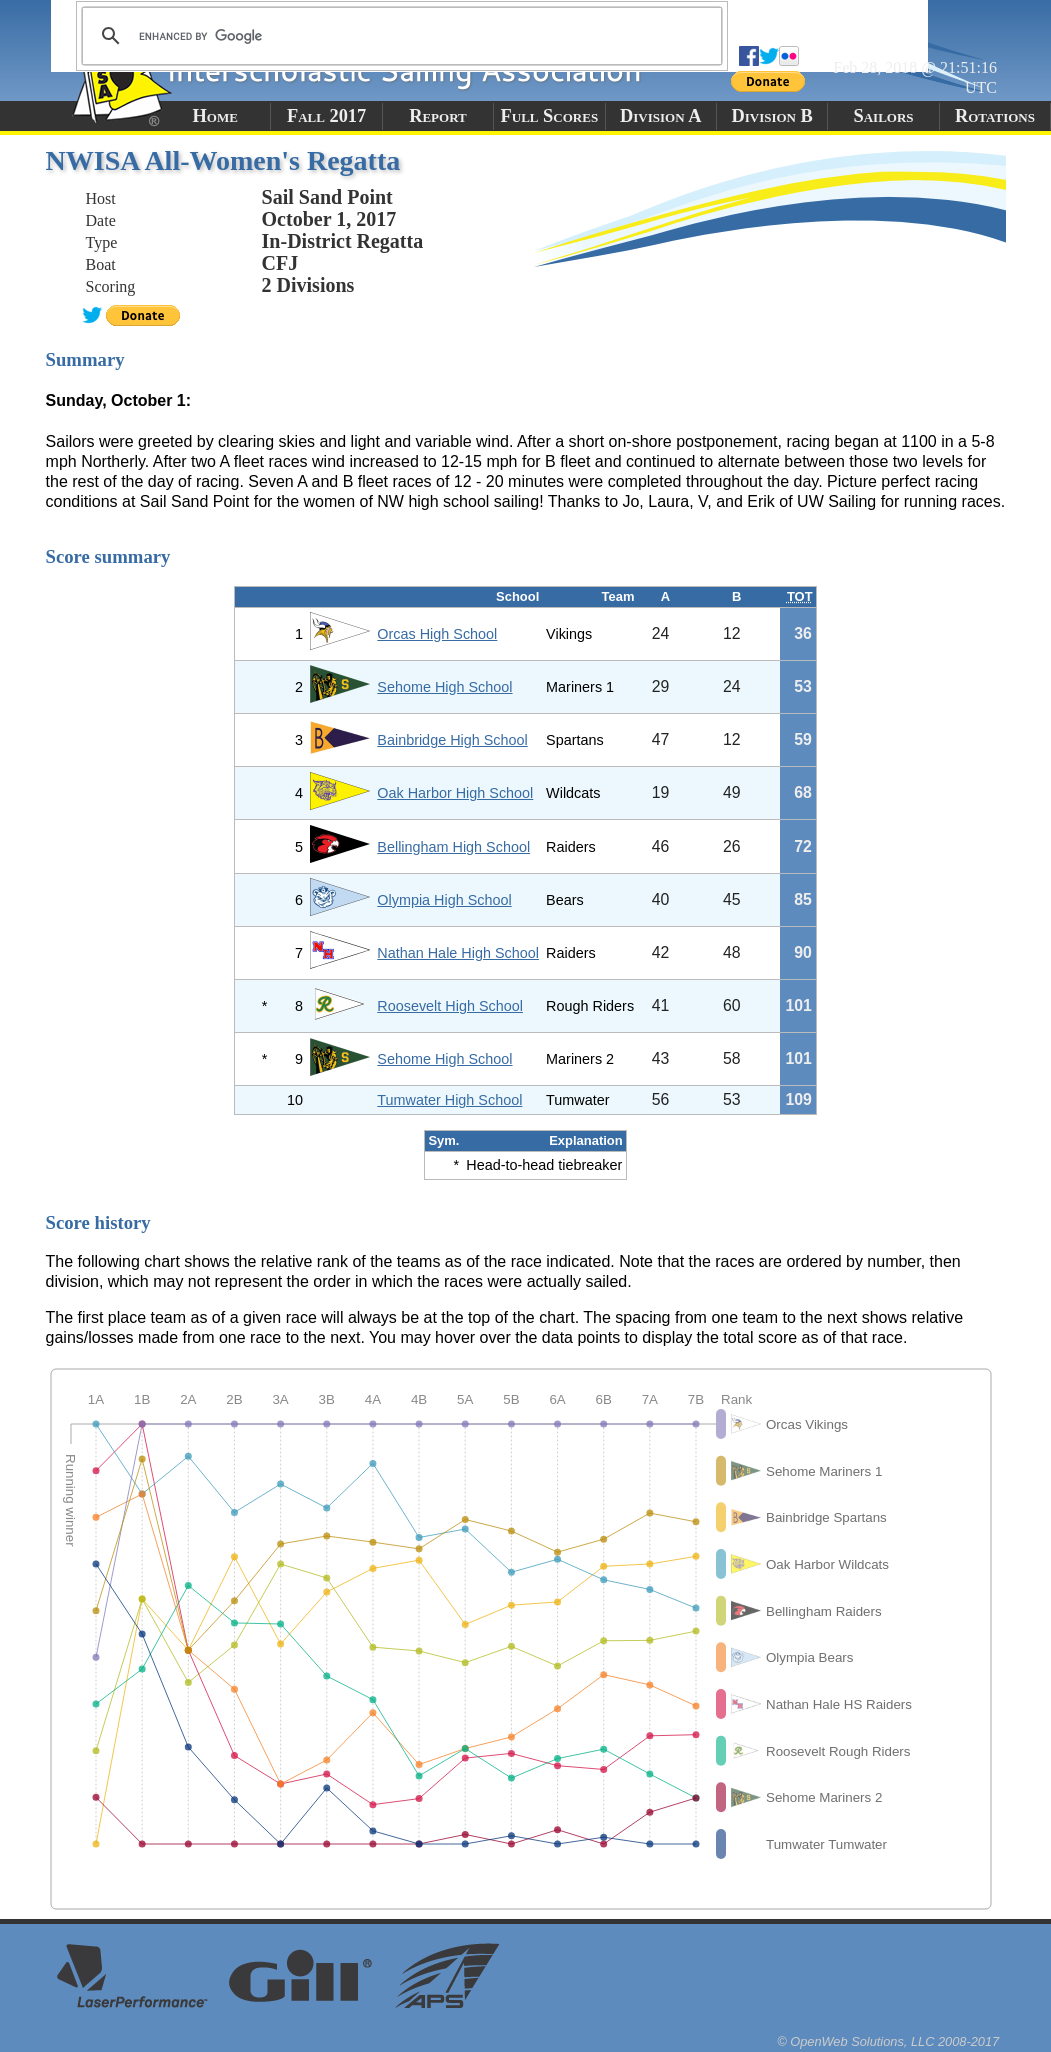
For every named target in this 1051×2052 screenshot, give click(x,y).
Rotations (995, 116)
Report (438, 116)
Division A (660, 116)
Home (215, 116)
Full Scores (550, 116)
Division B (771, 116)
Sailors (884, 116)
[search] (399, 36)
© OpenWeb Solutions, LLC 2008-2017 (888, 2041)
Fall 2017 (326, 116)
